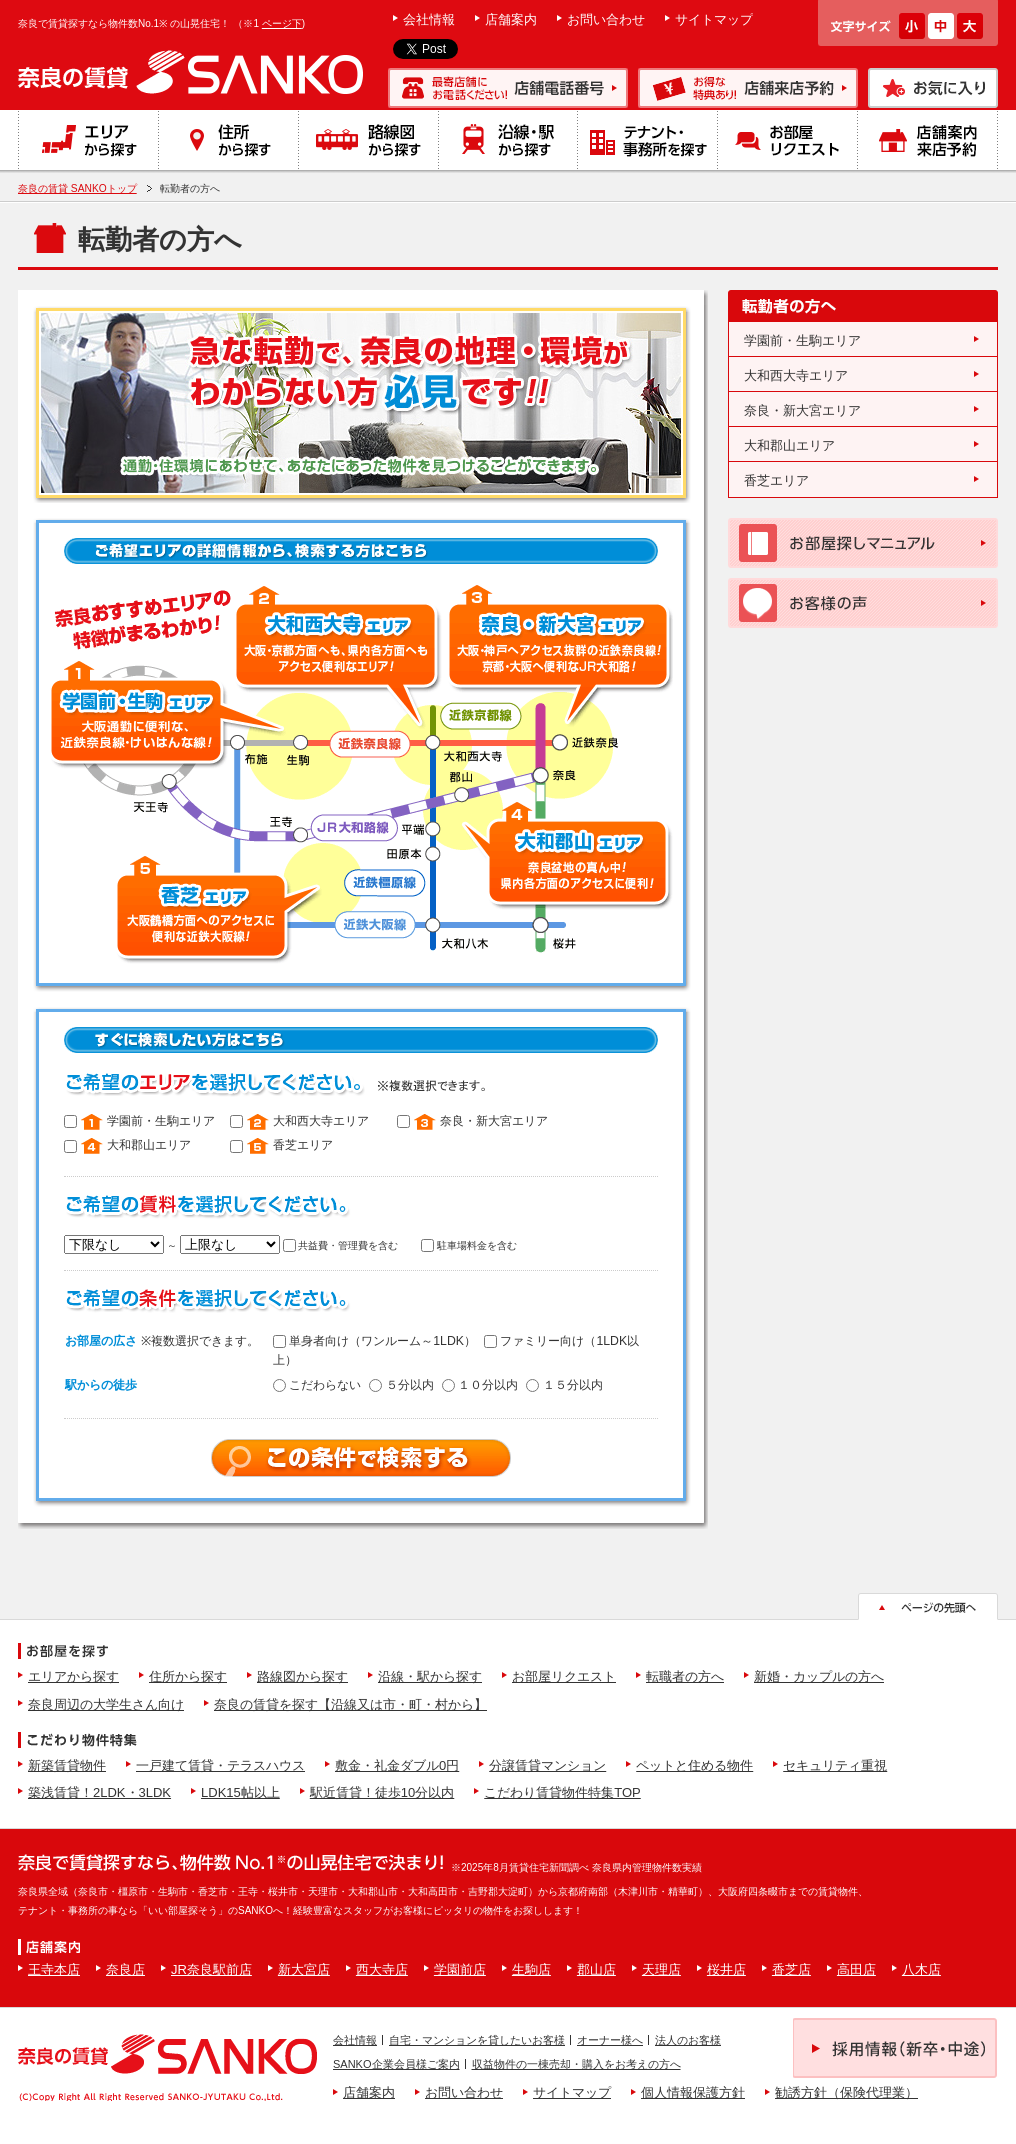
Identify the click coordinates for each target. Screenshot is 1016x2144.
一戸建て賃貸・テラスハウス (220, 1765)
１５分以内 (564, 1385)
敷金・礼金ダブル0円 (397, 1765)
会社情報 (429, 19)
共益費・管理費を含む (341, 1245)
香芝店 (791, 1969)
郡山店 (596, 1969)
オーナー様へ (610, 2040)
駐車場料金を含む (469, 1245)
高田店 (856, 1969)
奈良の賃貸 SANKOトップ (77, 188)
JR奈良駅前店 (211, 1969)
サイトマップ (714, 19)
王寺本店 (54, 1969)
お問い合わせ (606, 19)
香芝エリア (776, 480)
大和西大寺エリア (796, 375)
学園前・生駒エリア (802, 340)
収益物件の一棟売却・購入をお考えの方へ (576, 2064)
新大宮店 (304, 1969)
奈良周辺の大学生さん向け (106, 1704)
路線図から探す (302, 1676)
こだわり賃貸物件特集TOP (562, 1792)
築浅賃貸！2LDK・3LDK (99, 1792)
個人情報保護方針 (693, 2092)
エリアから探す (73, 1676)
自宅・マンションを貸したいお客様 (477, 2040)
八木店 (921, 1969)
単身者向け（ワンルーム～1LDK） (374, 1341)
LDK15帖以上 (240, 1792)
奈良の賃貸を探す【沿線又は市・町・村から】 (350, 1704)
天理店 (661, 1969)
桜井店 (726, 1969)
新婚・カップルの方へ (819, 1676)
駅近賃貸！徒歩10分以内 (382, 1792)
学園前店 (460, 1969)
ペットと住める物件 (694, 1765)
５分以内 (401, 1385)
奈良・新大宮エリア (802, 410)
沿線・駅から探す (430, 1676)
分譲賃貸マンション (547, 1765)
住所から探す (188, 1676)
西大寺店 (382, 1969)
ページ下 (282, 23)
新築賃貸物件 (67, 1765)
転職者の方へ (685, 1676)
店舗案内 (511, 19)
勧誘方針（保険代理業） (846, 2092)
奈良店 (125, 1969)
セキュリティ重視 (835, 1765)
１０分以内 (480, 1385)
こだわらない (317, 1385)
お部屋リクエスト (564, 1676)
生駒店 (531, 1969)
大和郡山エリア (789, 445)
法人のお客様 (688, 2040)
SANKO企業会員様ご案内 (396, 2064)
